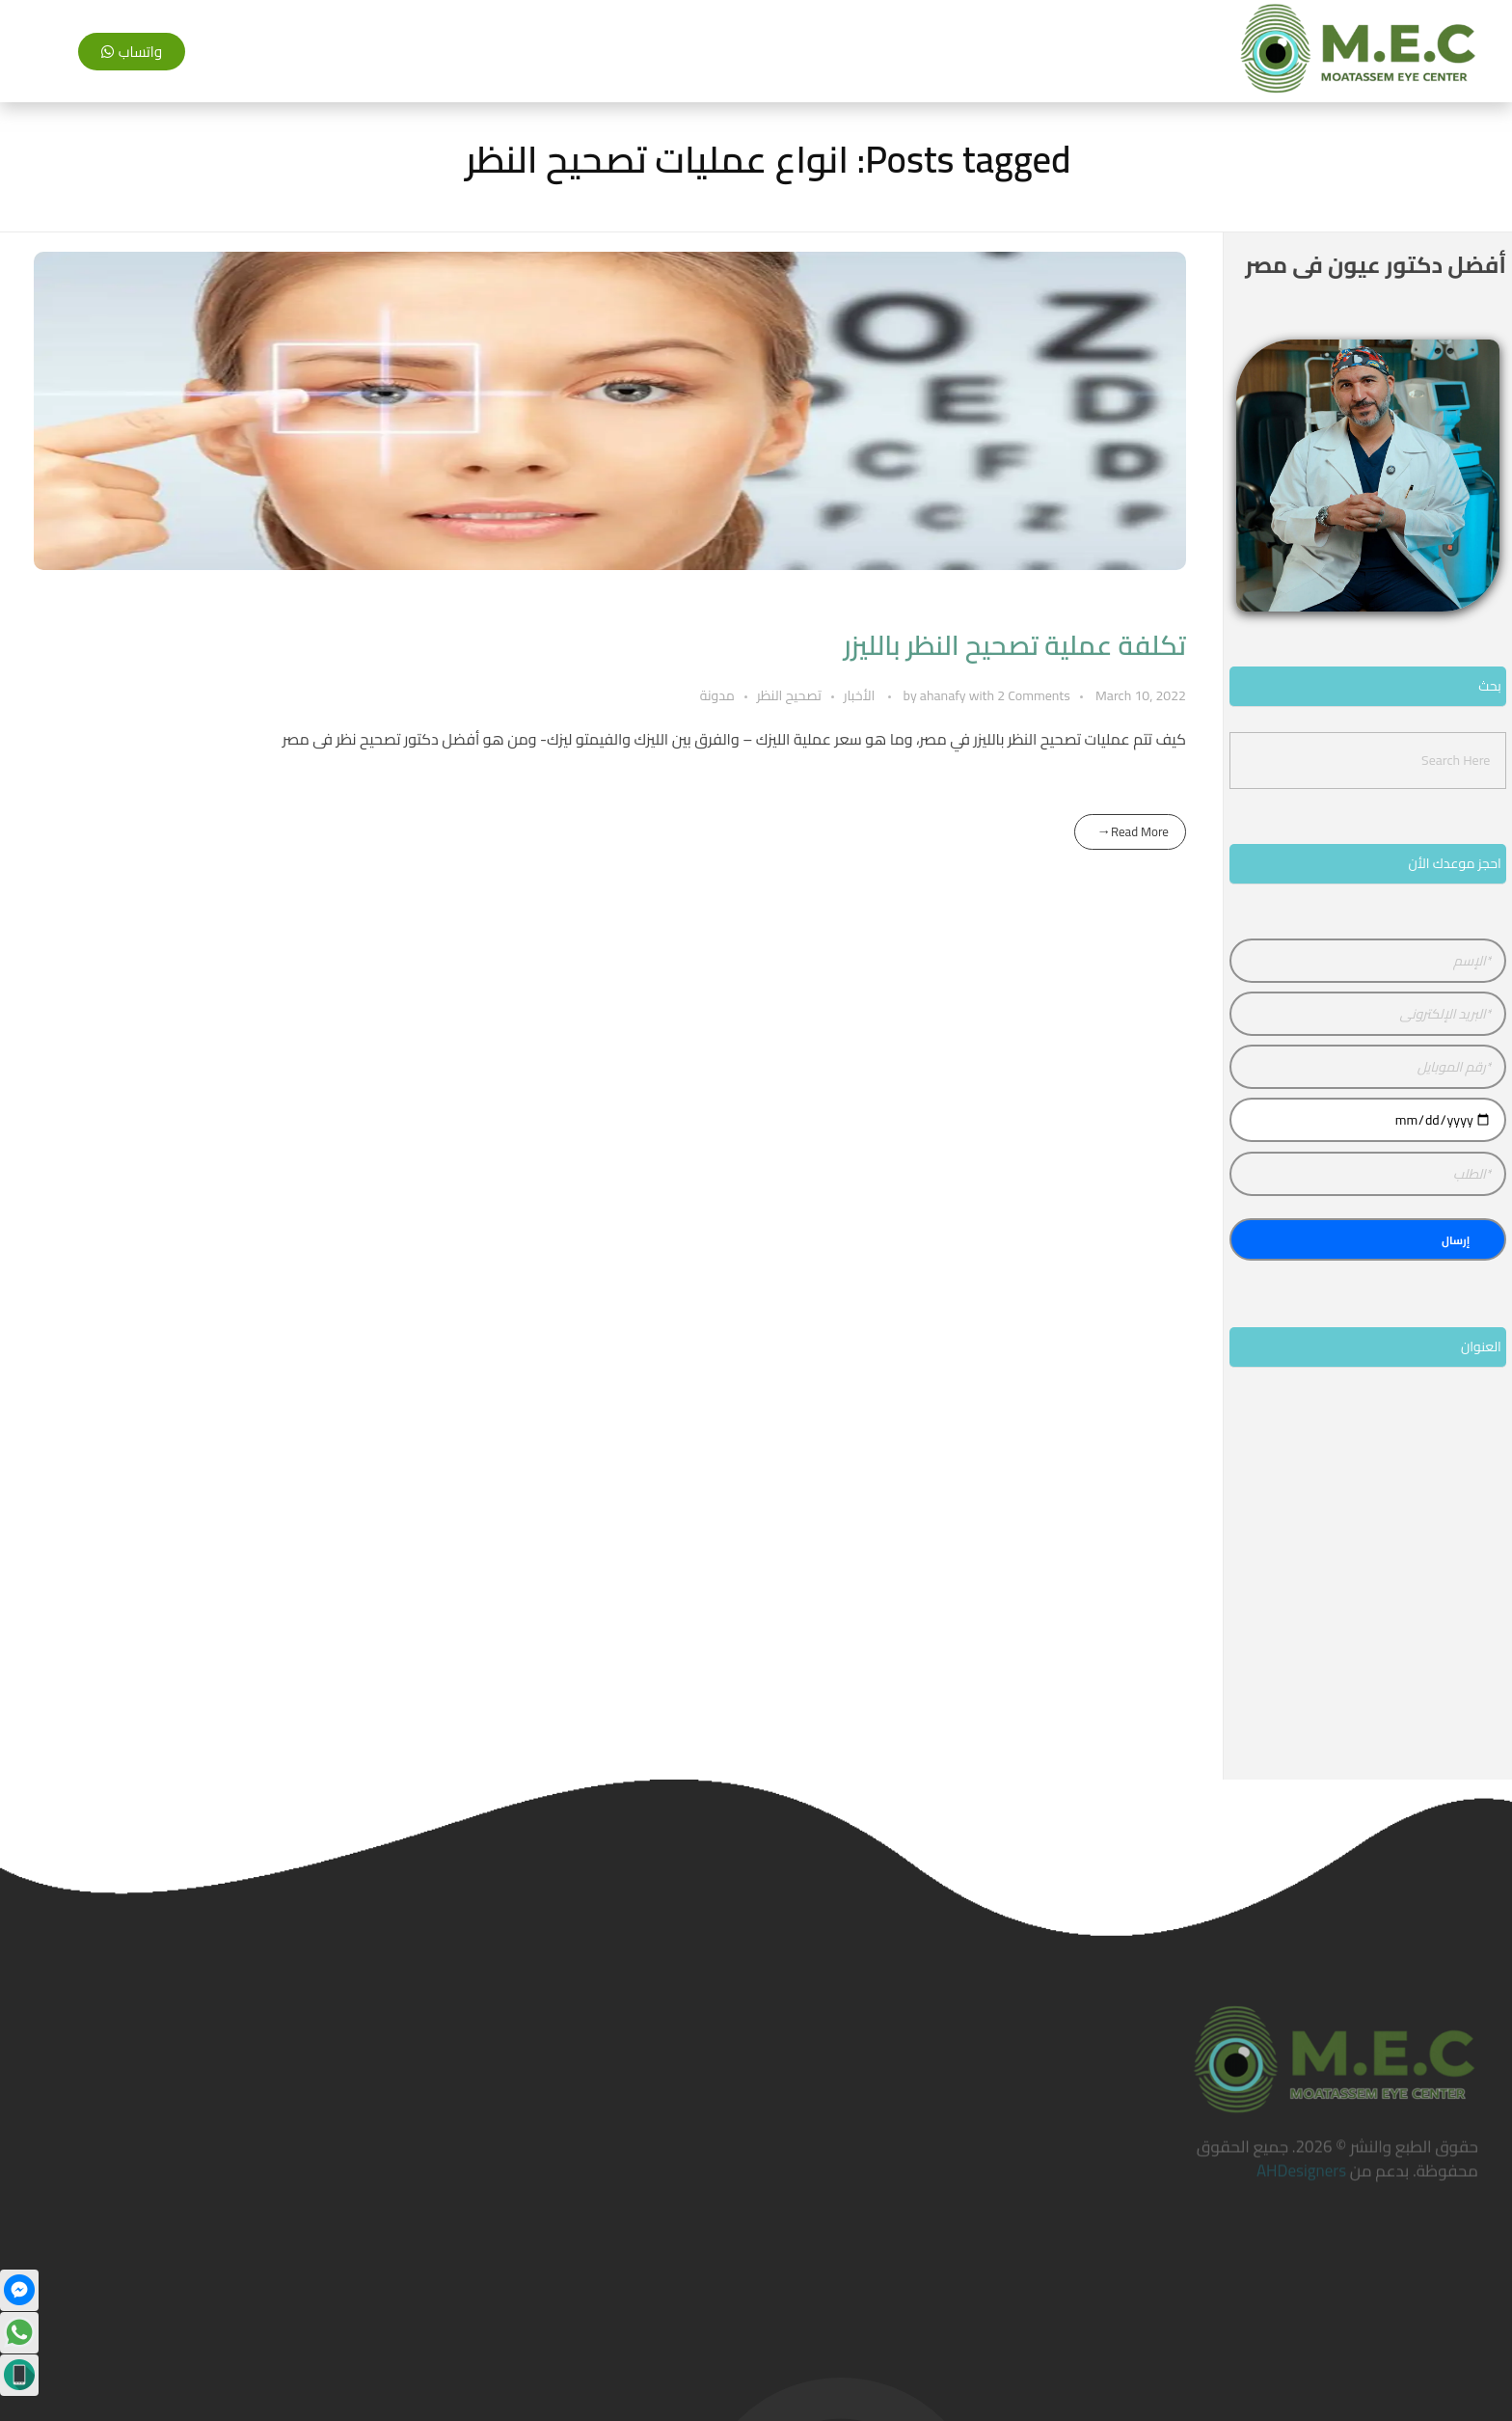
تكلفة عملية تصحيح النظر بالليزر (1015, 645)
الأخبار (860, 696)
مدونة (717, 696)
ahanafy (944, 695)
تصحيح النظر (789, 696)
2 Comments (1033, 695)
